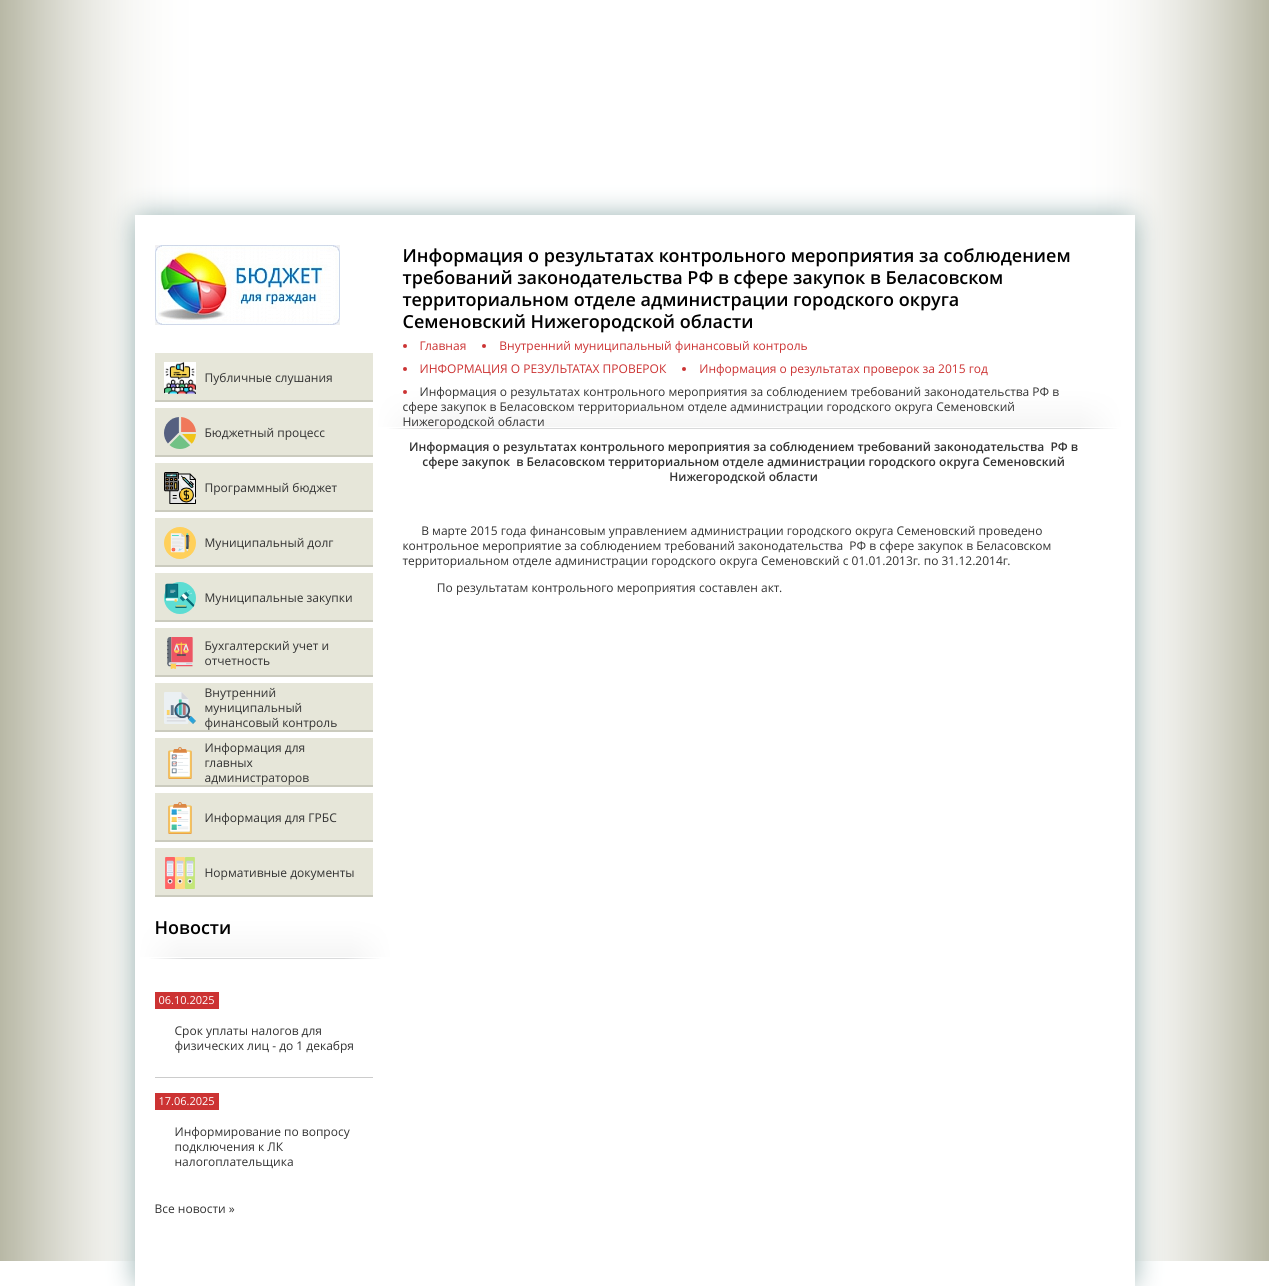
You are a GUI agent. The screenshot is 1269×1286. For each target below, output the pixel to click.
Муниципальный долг (269, 542)
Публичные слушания (269, 377)
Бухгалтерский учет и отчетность (267, 653)
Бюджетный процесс (265, 432)
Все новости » (195, 1208)
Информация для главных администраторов (257, 762)
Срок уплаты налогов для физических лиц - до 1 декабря (265, 1038)
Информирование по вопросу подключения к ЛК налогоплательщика (262, 1146)
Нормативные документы (280, 872)
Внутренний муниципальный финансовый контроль (271, 707)
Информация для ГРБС (271, 817)
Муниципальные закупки (279, 597)
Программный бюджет (271, 487)
